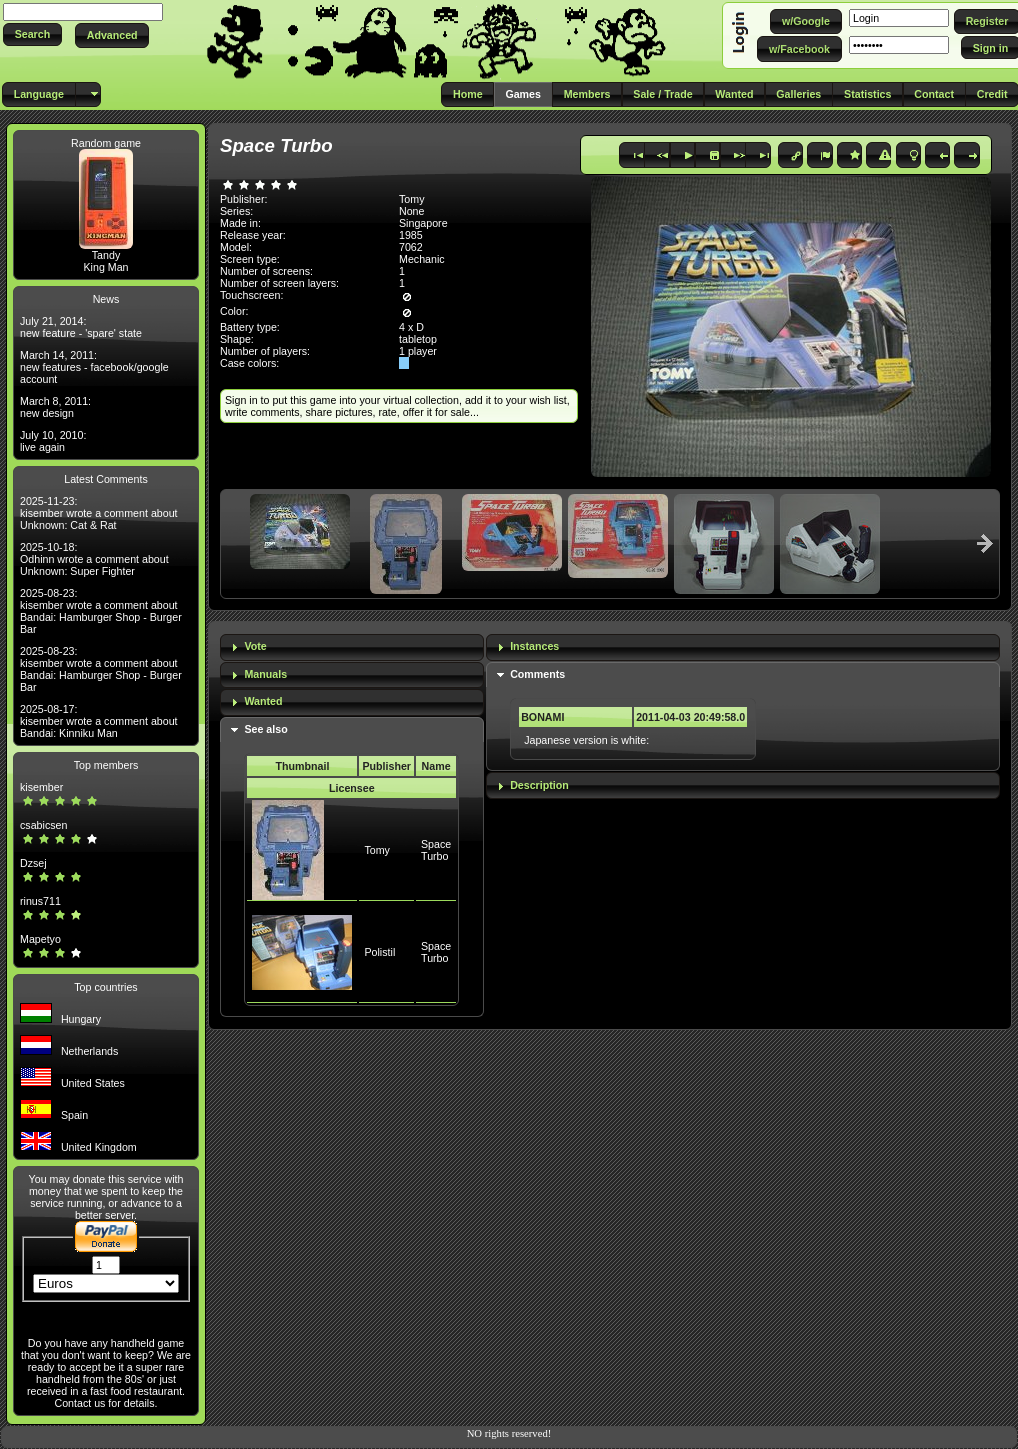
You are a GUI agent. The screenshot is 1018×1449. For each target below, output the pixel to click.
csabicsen (43, 825)
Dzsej (33, 863)
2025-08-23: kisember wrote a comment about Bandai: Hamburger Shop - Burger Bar (101, 611)
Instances (534, 646)
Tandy (106, 255)
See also (265, 729)
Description (539, 785)
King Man (105, 267)
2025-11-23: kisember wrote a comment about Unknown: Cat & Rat (99, 513)
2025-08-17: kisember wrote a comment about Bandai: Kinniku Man (99, 721)
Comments (537, 674)
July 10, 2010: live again (53, 441)
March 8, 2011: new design (55, 407)
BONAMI (542, 717)
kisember (41, 787)
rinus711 (40, 901)
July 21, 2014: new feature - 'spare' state (81, 327)
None (411, 211)
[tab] (352, 647)
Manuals (265, 674)
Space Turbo (436, 850)
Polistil (379, 952)
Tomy (376, 850)
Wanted (263, 701)
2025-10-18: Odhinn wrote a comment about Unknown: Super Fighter (94, 559)
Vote (255, 646)
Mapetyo (40, 939)
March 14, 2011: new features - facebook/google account (94, 367)
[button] (32, 34)
